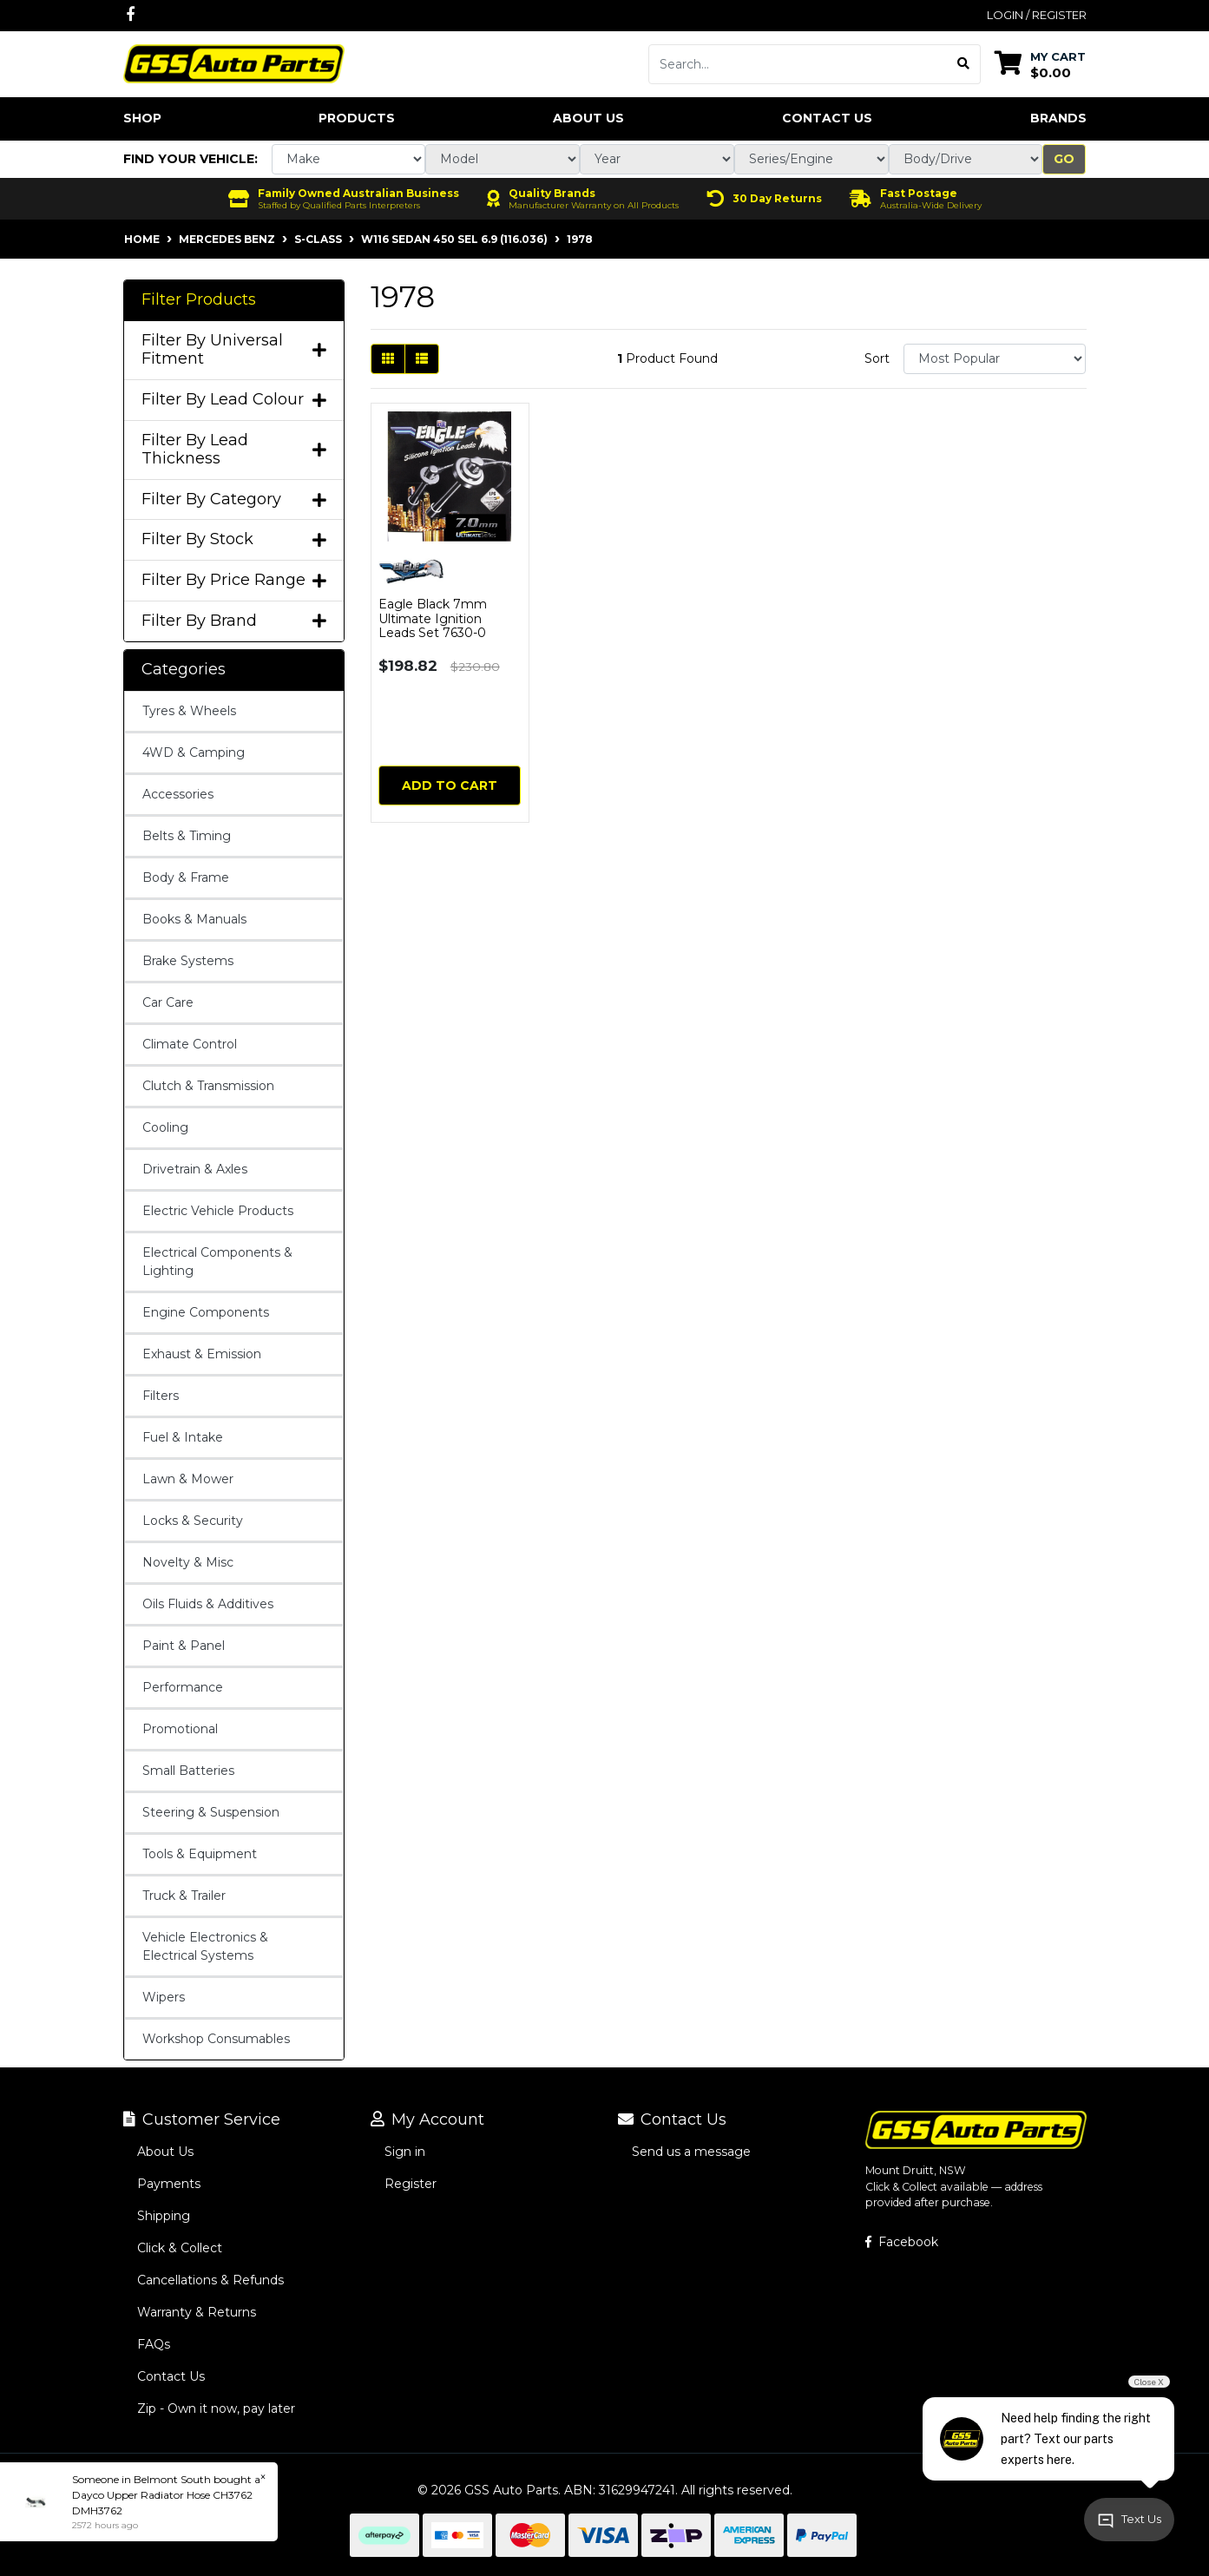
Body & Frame (185, 877)
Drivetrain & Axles (194, 1169)
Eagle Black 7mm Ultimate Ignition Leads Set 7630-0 (432, 618)
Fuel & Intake (182, 1437)
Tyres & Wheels (189, 711)
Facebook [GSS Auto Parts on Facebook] (901, 2242)
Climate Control (189, 1044)
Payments (168, 2184)
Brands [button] (1058, 118)
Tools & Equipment (199, 1854)
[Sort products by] (995, 359)
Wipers (163, 1997)
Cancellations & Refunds (210, 2280)
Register (410, 2184)
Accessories (178, 794)
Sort (877, 358)
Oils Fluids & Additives (207, 1604)
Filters (160, 1395)
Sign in (404, 2151)
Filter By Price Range (233, 580)
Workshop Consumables (216, 2039)
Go (1064, 159)
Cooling (165, 1127)
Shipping (163, 2216)
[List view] (421, 359)
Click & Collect (179, 2248)
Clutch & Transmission (208, 1086)
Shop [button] (142, 118)
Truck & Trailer (184, 1895)
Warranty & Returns (196, 2312)
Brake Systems (187, 961)
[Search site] (964, 64)
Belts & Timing (186, 836)
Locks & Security (192, 1520)
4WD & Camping (193, 752)
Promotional (180, 1729)
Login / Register (1037, 15)
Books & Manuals (194, 919)
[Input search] (798, 64)
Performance (182, 1687)
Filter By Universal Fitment (233, 350)
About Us (588, 118)
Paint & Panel (183, 1645)
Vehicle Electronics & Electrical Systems (205, 1946)
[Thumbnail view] (388, 359)
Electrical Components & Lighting (217, 1261)
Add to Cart (449, 785)
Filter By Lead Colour (233, 400)
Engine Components (205, 1312)
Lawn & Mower (187, 1479)
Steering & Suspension (210, 1812)
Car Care (168, 1002)
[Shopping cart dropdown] (1040, 64)
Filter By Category (233, 499)
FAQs (153, 2344)
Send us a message (691, 2151)
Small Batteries (188, 1770)
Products (357, 118)
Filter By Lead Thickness (233, 450)
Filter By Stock (233, 539)
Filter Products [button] (198, 300)
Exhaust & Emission (201, 1354)
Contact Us (827, 118)
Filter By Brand (233, 621)
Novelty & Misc (187, 1562)
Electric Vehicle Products (217, 1211)
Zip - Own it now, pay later (216, 2408)
